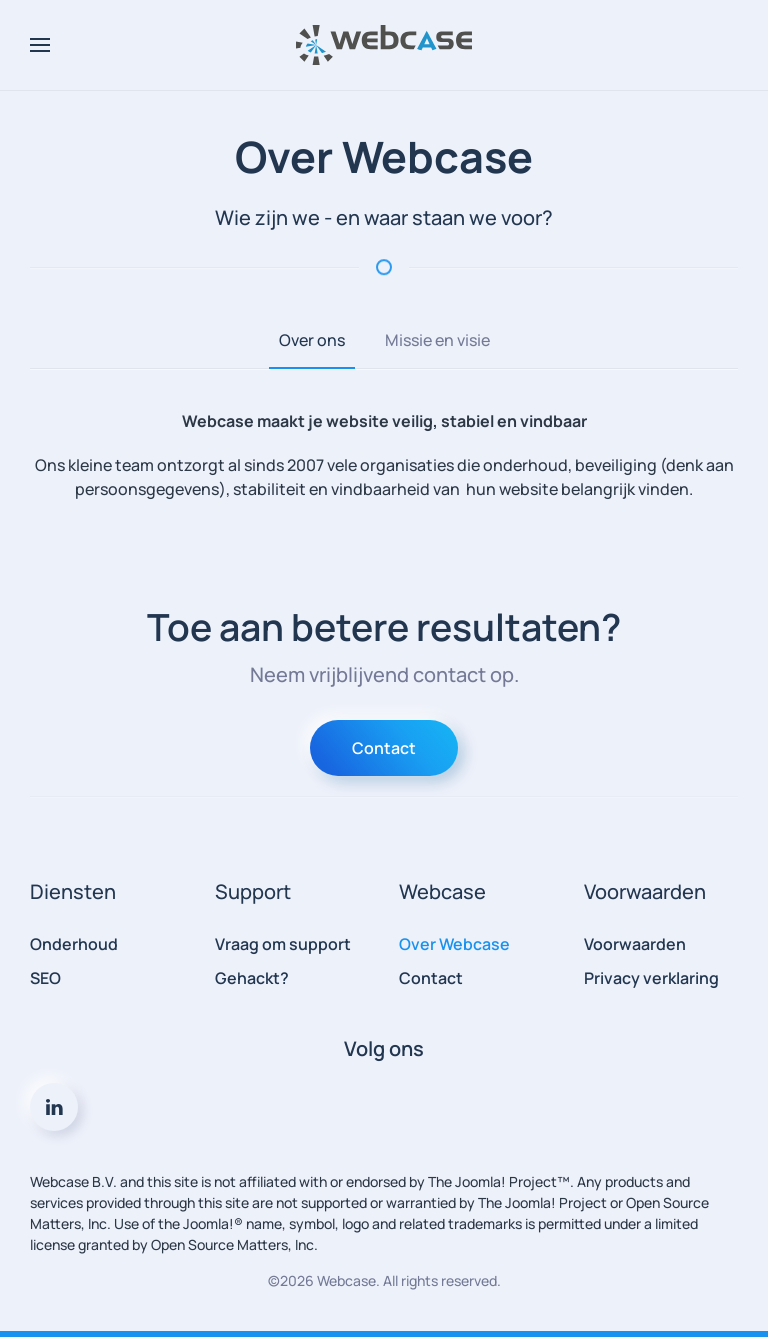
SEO (45, 978)
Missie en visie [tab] (437, 340)
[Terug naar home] (384, 45)
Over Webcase (454, 944)
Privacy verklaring (651, 978)
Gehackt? (252, 978)
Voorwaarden (635, 944)
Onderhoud (74, 944)
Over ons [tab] (312, 340)
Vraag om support (283, 944)
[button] (40, 45)
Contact (384, 748)
